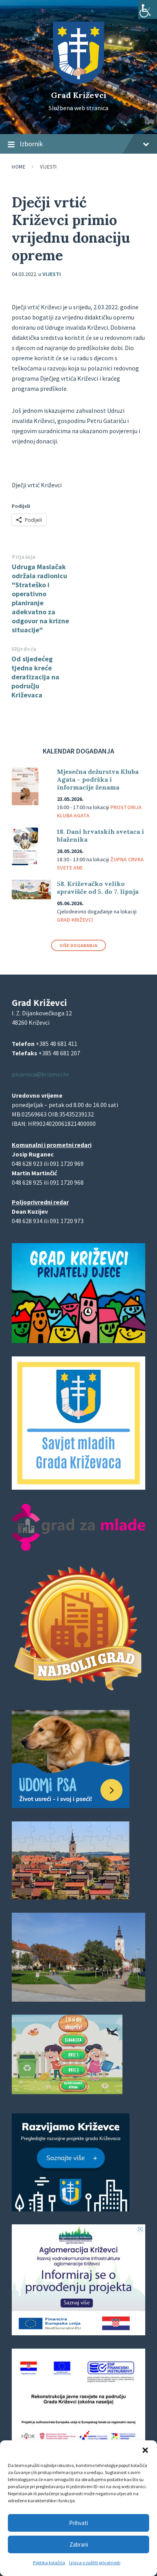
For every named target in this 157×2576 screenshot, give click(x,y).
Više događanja (78, 945)
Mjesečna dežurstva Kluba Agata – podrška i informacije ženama (98, 779)
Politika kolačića (49, 2562)
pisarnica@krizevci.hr (40, 1074)
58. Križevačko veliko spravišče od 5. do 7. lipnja (98, 887)
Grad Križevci (78, 95)
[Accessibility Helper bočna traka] (147, 9)
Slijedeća (24, 649)
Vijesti (48, 166)
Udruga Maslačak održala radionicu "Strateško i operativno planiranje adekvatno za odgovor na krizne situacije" (40, 598)
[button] (145, 2450)
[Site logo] (78, 81)
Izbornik (78, 144)
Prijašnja (24, 557)
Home (19, 166)
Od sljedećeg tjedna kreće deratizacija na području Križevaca (35, 676)
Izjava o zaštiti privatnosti (94, 2562)
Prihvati (78, 2523)
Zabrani (78, 2544)
